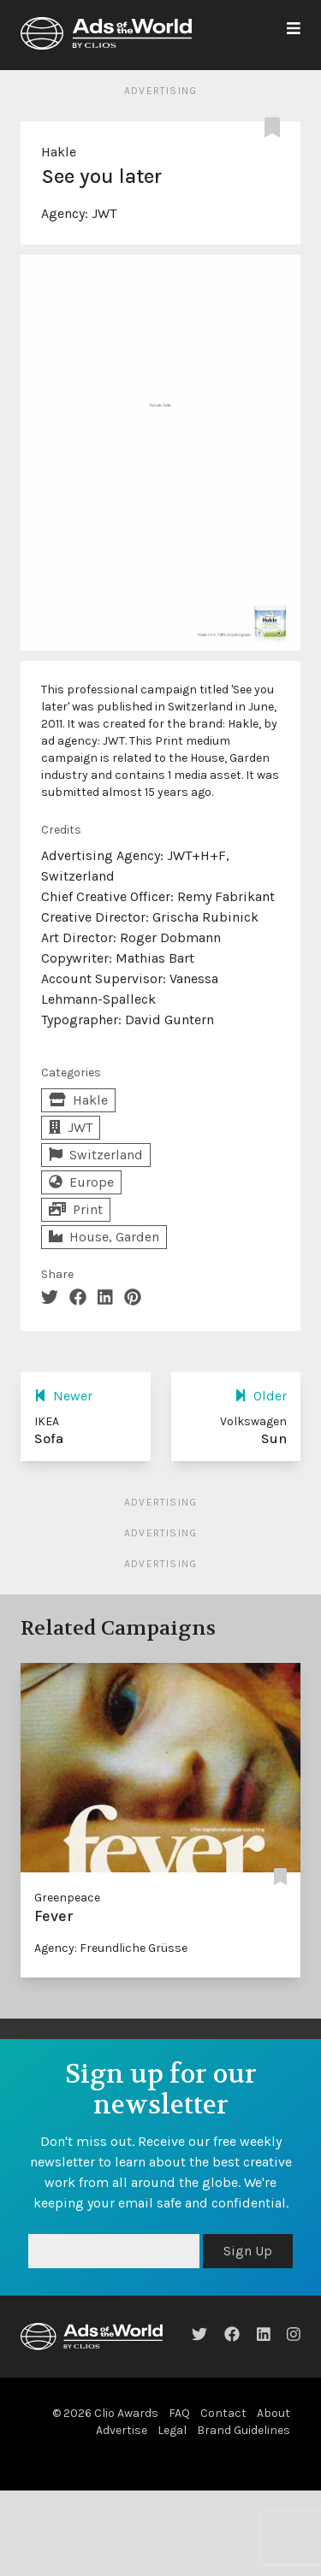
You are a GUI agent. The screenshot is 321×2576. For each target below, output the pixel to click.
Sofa (48, 1438)
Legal (172, 2430)
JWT (104, 213)
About (273, 2413)
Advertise (121, 2430)
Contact (223, 2413)
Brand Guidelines (243, 2430)
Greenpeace (67, 1897)
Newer (63, 1396)
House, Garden (104, 1237)
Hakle (58, 152)
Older (261, 1396)
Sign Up (247, 2251)
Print (76, 1209)
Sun (274, 1438)
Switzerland (96, 1155)
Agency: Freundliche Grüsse (110, 1948)
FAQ (179, 2413)
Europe (81, 1182)
